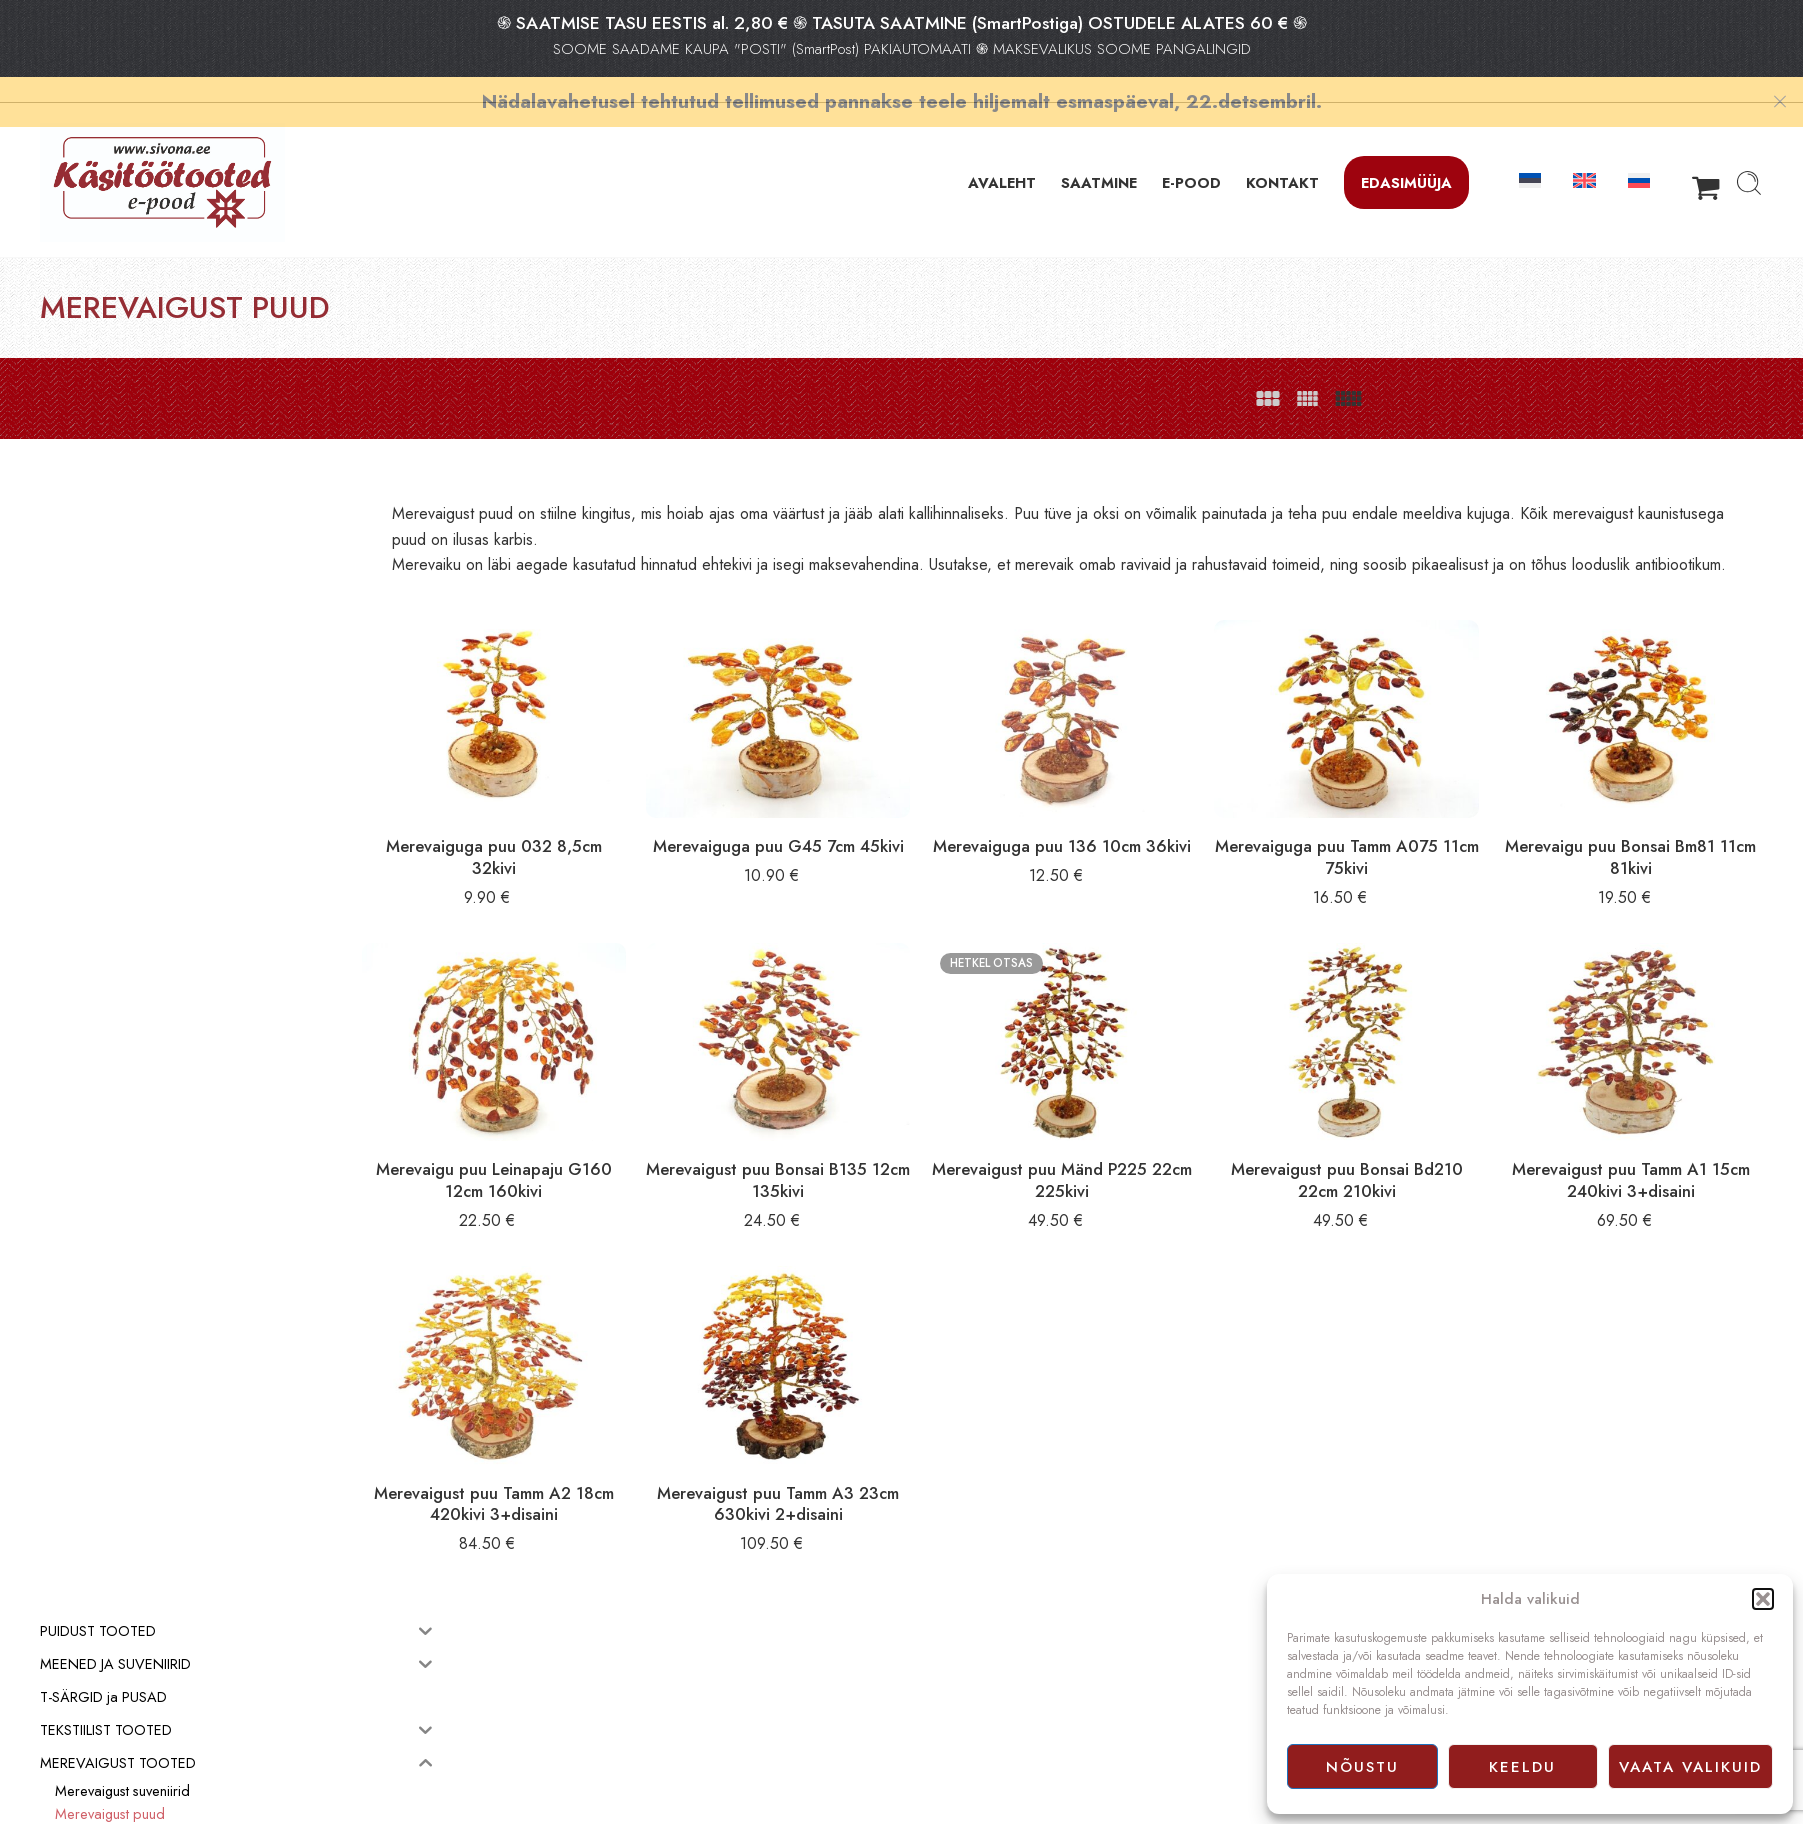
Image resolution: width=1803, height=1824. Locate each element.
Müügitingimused (961, 1741)
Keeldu (1522, 1767)
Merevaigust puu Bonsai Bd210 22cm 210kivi (1384, 1143)
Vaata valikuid (1690, 1767)
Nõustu (1362, 1767)
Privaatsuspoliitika (961, 1764)
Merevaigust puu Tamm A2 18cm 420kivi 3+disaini (605, 1447)
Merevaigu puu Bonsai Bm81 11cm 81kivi (1643, 839)
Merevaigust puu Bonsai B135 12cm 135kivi (864, 1143)
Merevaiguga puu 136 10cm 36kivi (1124, 839)
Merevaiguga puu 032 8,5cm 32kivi (605, 839)
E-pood (933, 1719)
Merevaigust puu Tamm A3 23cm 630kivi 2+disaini (864, 1447)
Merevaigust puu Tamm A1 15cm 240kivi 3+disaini (1643, 1143)
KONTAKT (1282, 157)
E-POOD (1191, 157)
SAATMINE (1099, 157)
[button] (1763, 1599)
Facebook (940, 1786)
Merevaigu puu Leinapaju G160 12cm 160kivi (605, 1143)
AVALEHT (1002, 157)
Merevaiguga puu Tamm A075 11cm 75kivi (1383, 839)
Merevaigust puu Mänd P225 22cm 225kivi (1124, 1143)
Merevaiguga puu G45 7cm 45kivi (865, 839)
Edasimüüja (1406, 157)
